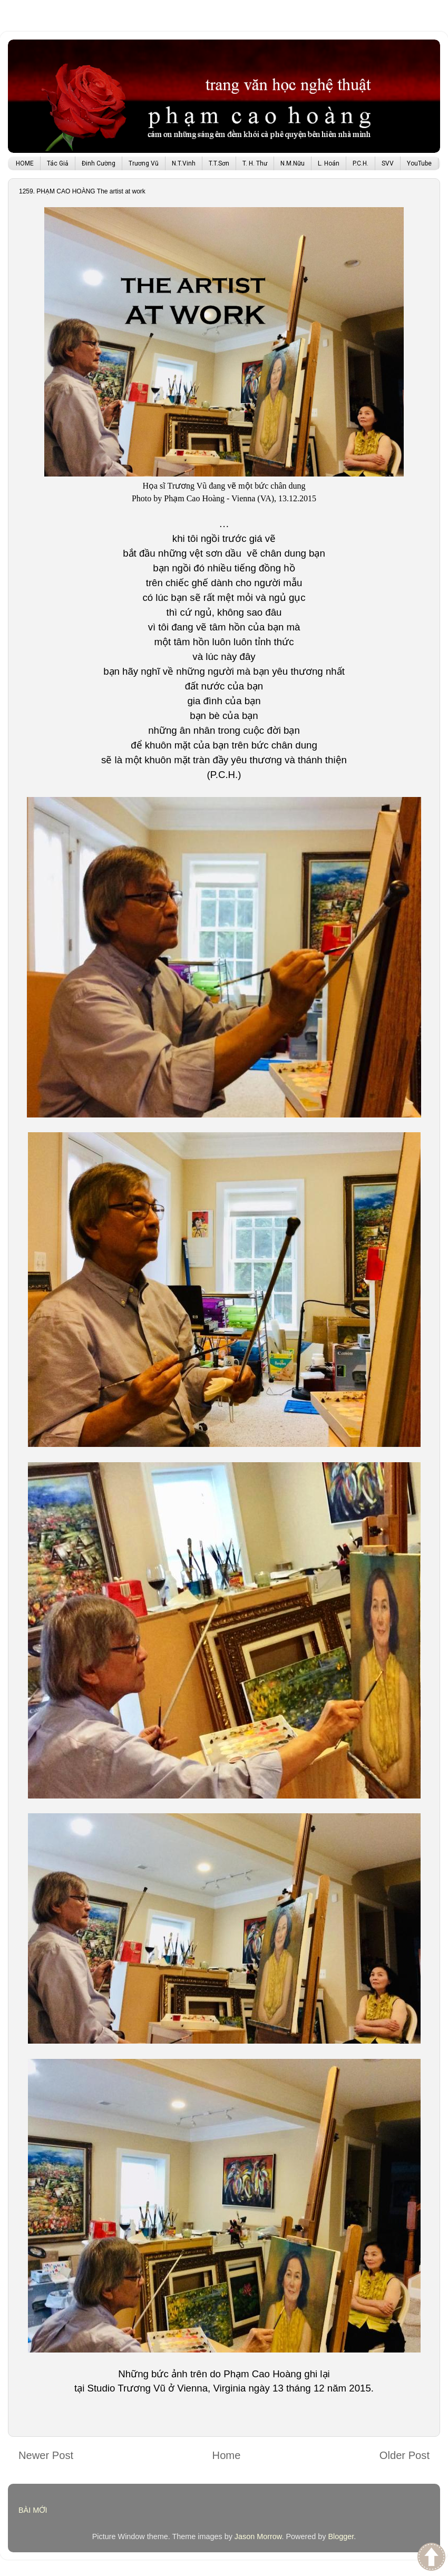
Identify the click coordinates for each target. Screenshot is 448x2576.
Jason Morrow (258, 2536)
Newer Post (45, 2455)
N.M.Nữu (292, 163)
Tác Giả (58, 163)
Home (226, 2455)
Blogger (341, 2536)
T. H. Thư (254, 163)
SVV (388, 163)
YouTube (419, 163)
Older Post (404, 2455)
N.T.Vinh (184, 163)
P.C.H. (360, 163)
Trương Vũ (144, 163)
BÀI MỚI (32, 2510)
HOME (25, 163)
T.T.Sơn (219, 163)
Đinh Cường (98, 163)
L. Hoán (328, 163)
